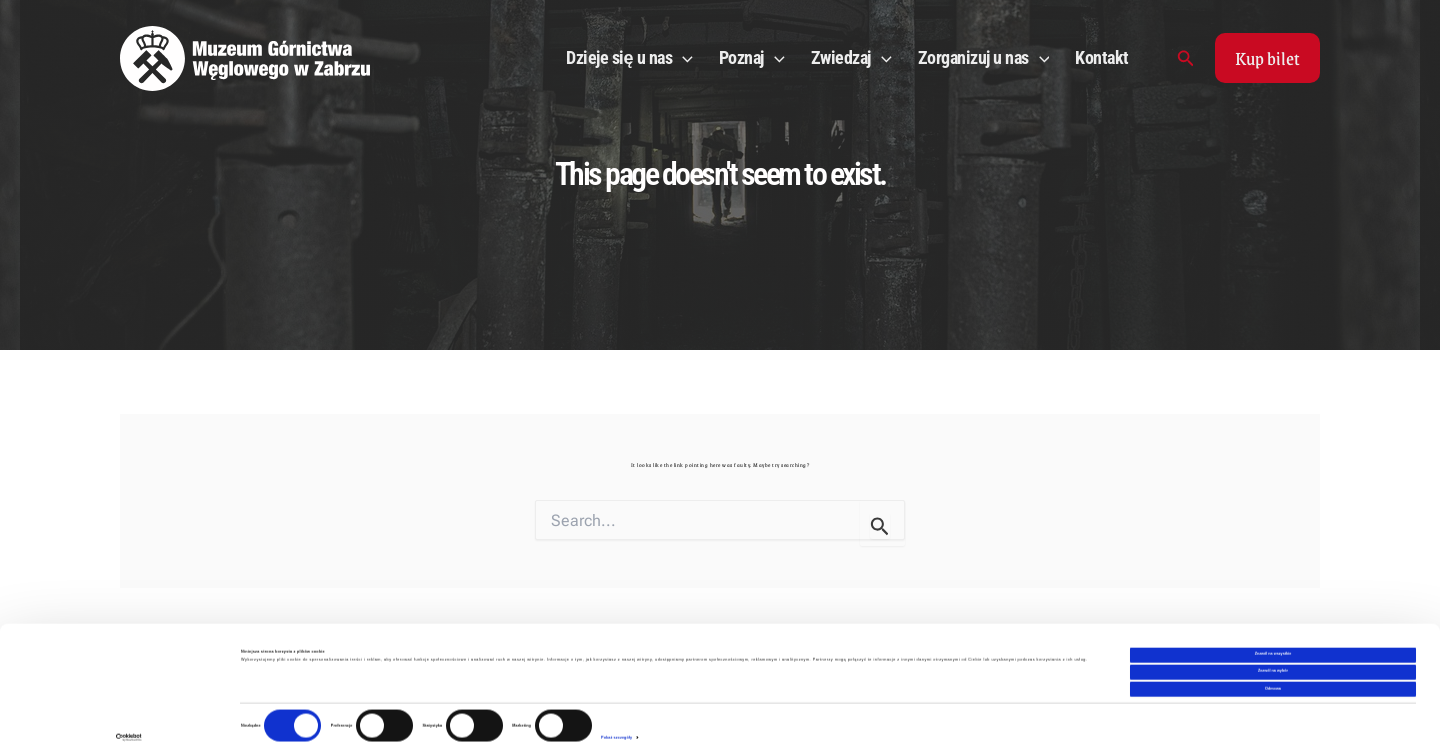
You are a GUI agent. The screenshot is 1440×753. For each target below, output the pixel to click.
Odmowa (1273, 676)
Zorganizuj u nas (984, 58)
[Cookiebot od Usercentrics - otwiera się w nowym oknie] (129, 726)
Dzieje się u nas (629, 58)
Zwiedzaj (851, 58)
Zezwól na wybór (1273, 659)
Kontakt (1102, 57)
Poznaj (752, 58)
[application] (682, 58)
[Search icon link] (1186, 58)
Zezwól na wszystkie (1273, 642)
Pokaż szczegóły (616, 725)
